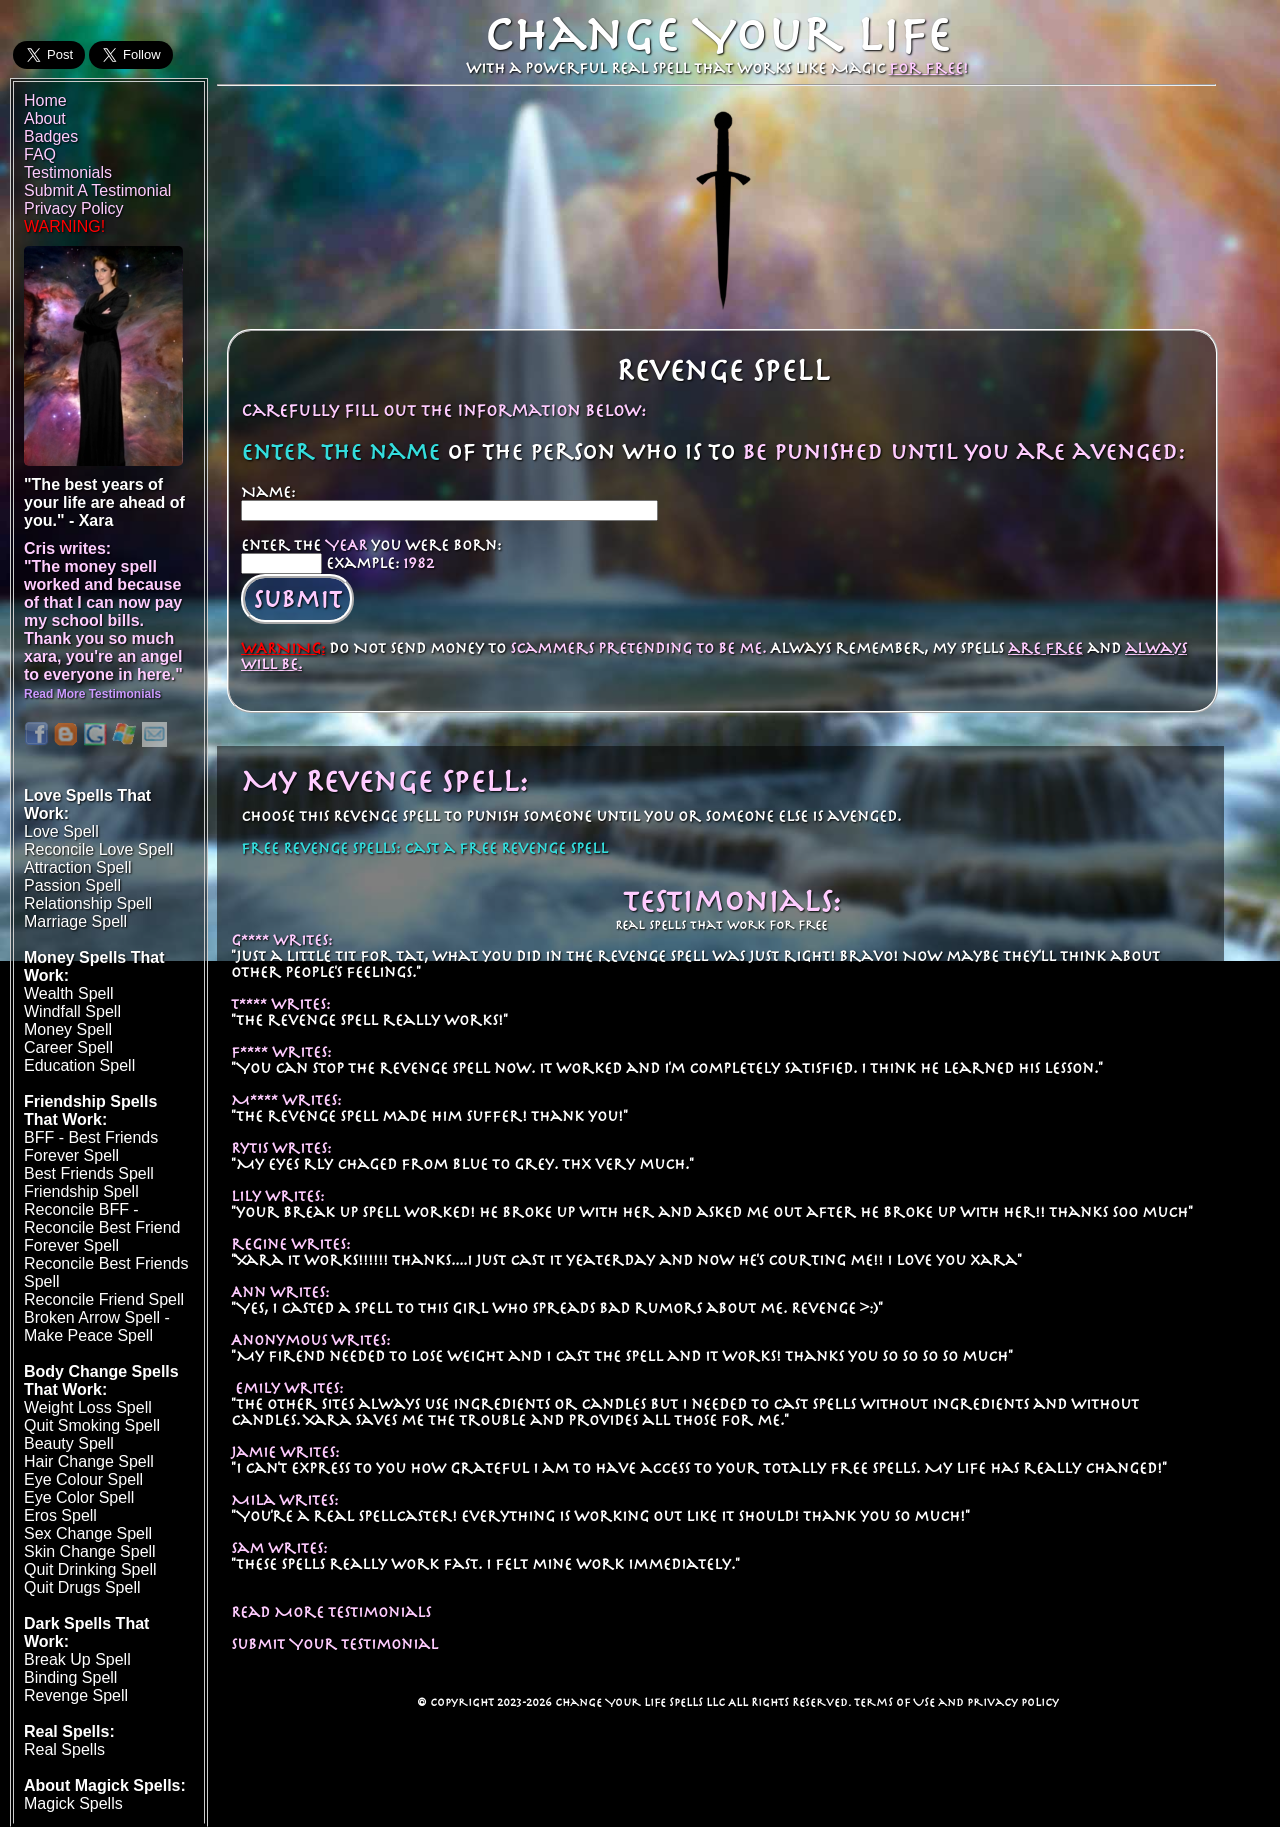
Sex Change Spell (88, 1533)
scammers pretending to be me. (638, 648)
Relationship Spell (88, 903)
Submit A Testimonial (97, 190)
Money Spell (68, 1029)
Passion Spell (72, 885)
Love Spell (61, 831)
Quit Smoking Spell (92, 1425)
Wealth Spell (69, 993)
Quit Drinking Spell (90, 1569)
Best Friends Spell (89, 1173)
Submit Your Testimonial (334, 1644)
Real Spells (64, 1749)
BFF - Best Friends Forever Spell (91, 1146)
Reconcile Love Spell (98, 849)
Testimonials (68, 172)
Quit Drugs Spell (82, 1587)
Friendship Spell (81, 1191)
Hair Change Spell (89, 1461)
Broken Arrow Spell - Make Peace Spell (97, 1326)
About (45, 118)
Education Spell (79, 1065)
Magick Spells (73, 1803)
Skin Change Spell (90, 1551)
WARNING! (64, 226)
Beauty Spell (69, 1443)
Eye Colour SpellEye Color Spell (83, 1488)
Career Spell (68, 1047)
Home (45, 100)
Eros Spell (60, 1515)
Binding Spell (70, 1677)
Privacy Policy (1013, 1702)
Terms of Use (894, 1702)
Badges (51, 136)
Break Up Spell (77, 1659)
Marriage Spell (75, 921)
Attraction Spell (78, 867)
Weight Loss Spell (88, 1407)
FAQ (40, 154)
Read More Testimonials (331, 1612)
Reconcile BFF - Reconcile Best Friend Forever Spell (102, 1227)
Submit (297, 599)
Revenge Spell (76, 1695)
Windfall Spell (72, 1011)
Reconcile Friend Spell (104, 1299)
